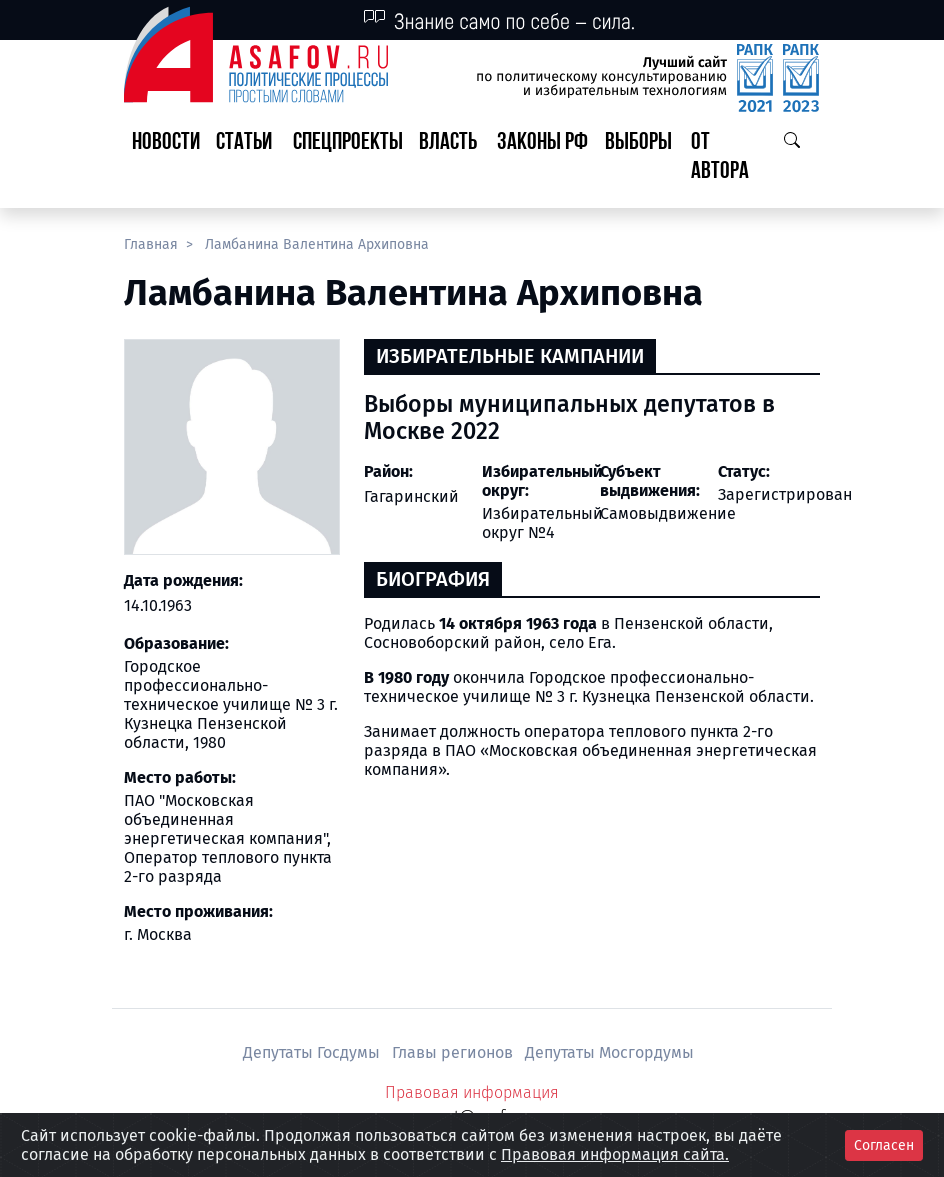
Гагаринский (411, 496)
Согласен (884, 1145)
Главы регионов (454, 1052)
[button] (246, 158)
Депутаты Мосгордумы (609, 1052)
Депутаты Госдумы (313, 1052)
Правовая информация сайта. (615, 1154)
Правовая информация (472, 1092)
